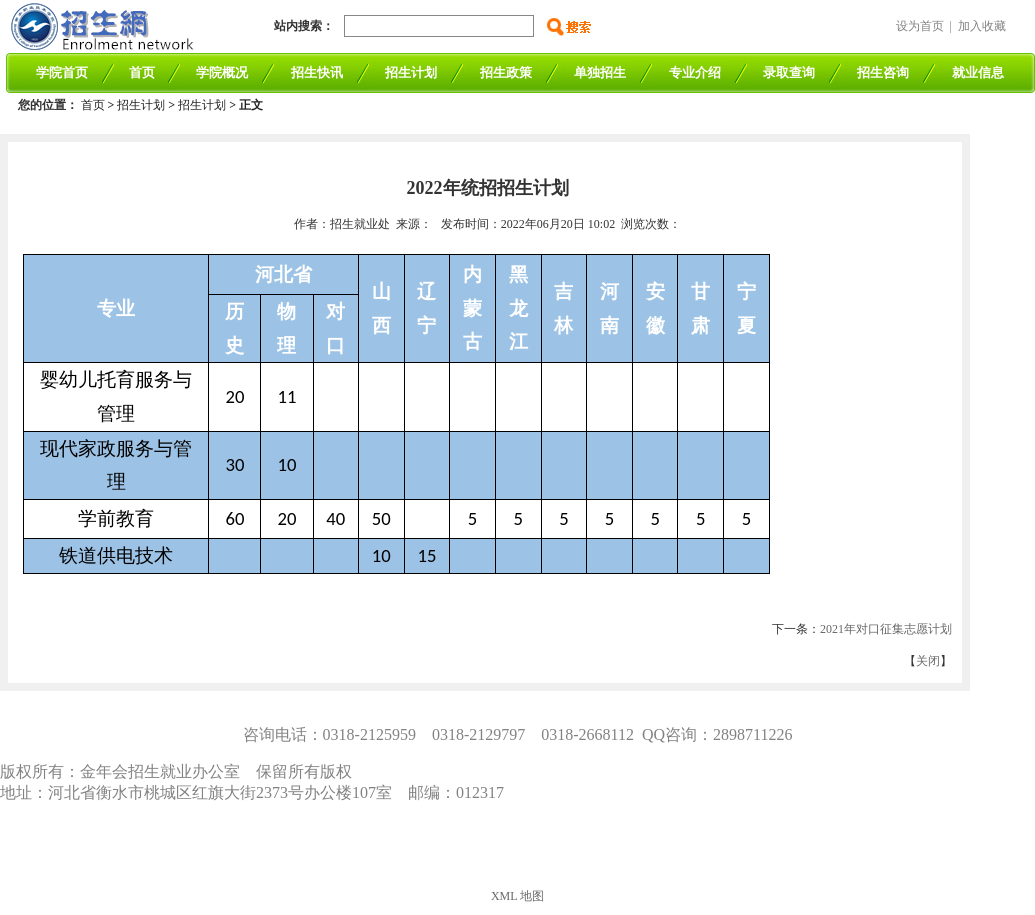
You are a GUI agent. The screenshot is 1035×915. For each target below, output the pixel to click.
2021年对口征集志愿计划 (886, 629)
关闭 (928, 661)
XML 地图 (517, 896)
